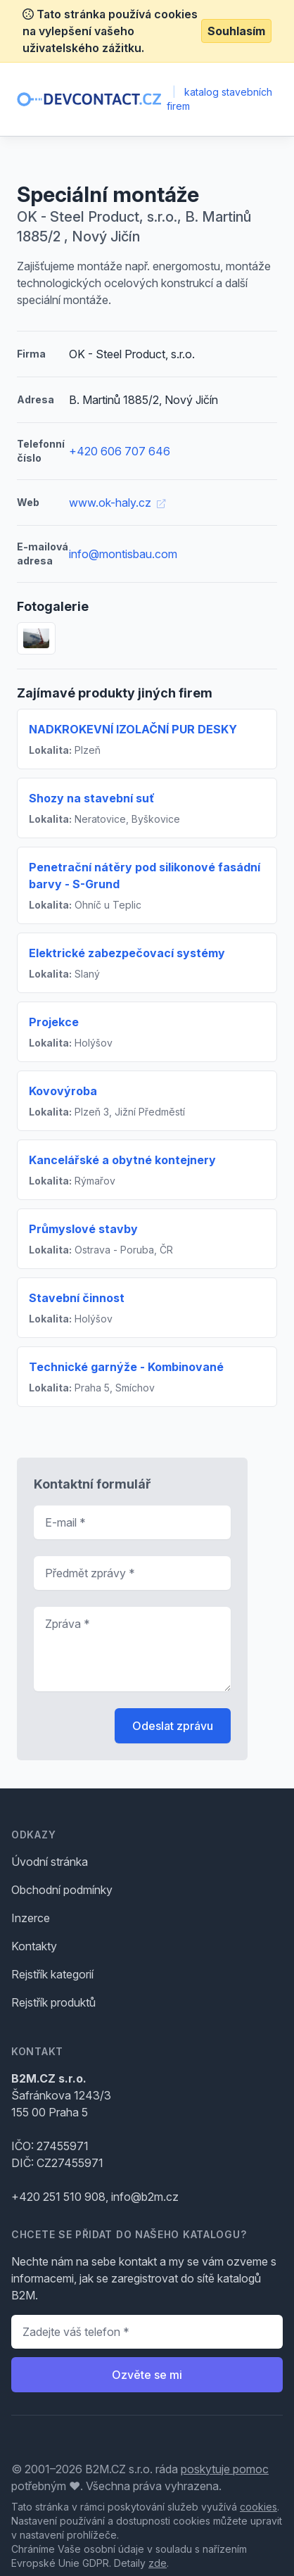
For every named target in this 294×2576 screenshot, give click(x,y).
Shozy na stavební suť (92, 798)
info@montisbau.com (123, 554)
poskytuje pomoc (225, 2469)
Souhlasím (236, 31)
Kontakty (34, 1946)
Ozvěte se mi (147, 2375)
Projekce (54, 1022)
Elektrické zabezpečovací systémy (127, 953)
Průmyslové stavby (83, 1229)
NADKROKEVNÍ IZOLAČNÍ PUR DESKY (133, 729)
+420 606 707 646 (119, 451)
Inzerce (30, 1918)
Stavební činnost (76, 1298)
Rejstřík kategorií (52, 1974)
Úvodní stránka (49, 1862)
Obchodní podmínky (62, 1890)
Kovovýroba (63, 1091)
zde (157, 2563)
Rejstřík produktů (53, 2002)
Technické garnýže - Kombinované (126, 1367)
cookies (258, 2507)
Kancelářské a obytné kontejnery (122, 1160)
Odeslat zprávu (172, 1726)
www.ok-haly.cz (117, 502)
